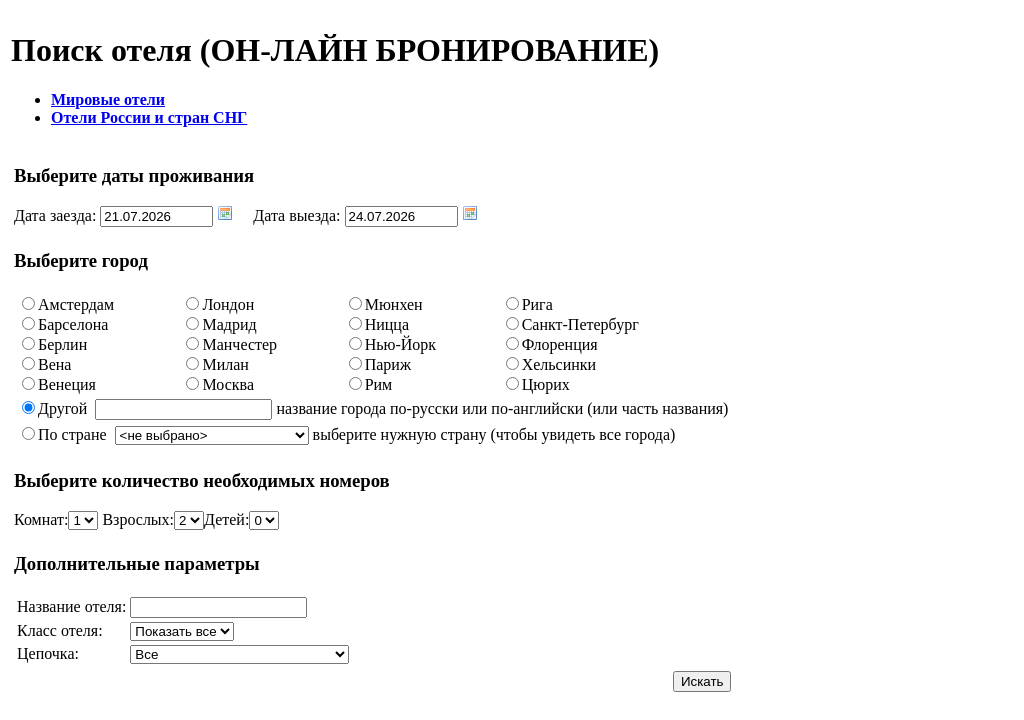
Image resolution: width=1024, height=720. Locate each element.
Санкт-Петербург (580, 324)
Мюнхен (394, 304)
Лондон (228, 304)
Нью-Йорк (400, 344)
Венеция (67, 384)
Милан (225, 364)
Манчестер (239, 344)
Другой (62, 408)
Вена (54, 364)
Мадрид (229, 324)
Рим (379, 384)
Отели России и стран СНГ (149, 117)
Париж (388, 364)
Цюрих (546, 384)
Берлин (62, 344)
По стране (72, 434)
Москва (228, 384)
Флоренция (560, 344)
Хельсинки (559, 364)
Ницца (387, 324)
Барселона (73, 324)
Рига (537, 304)
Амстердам (76, 304)
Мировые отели (108, 99)
